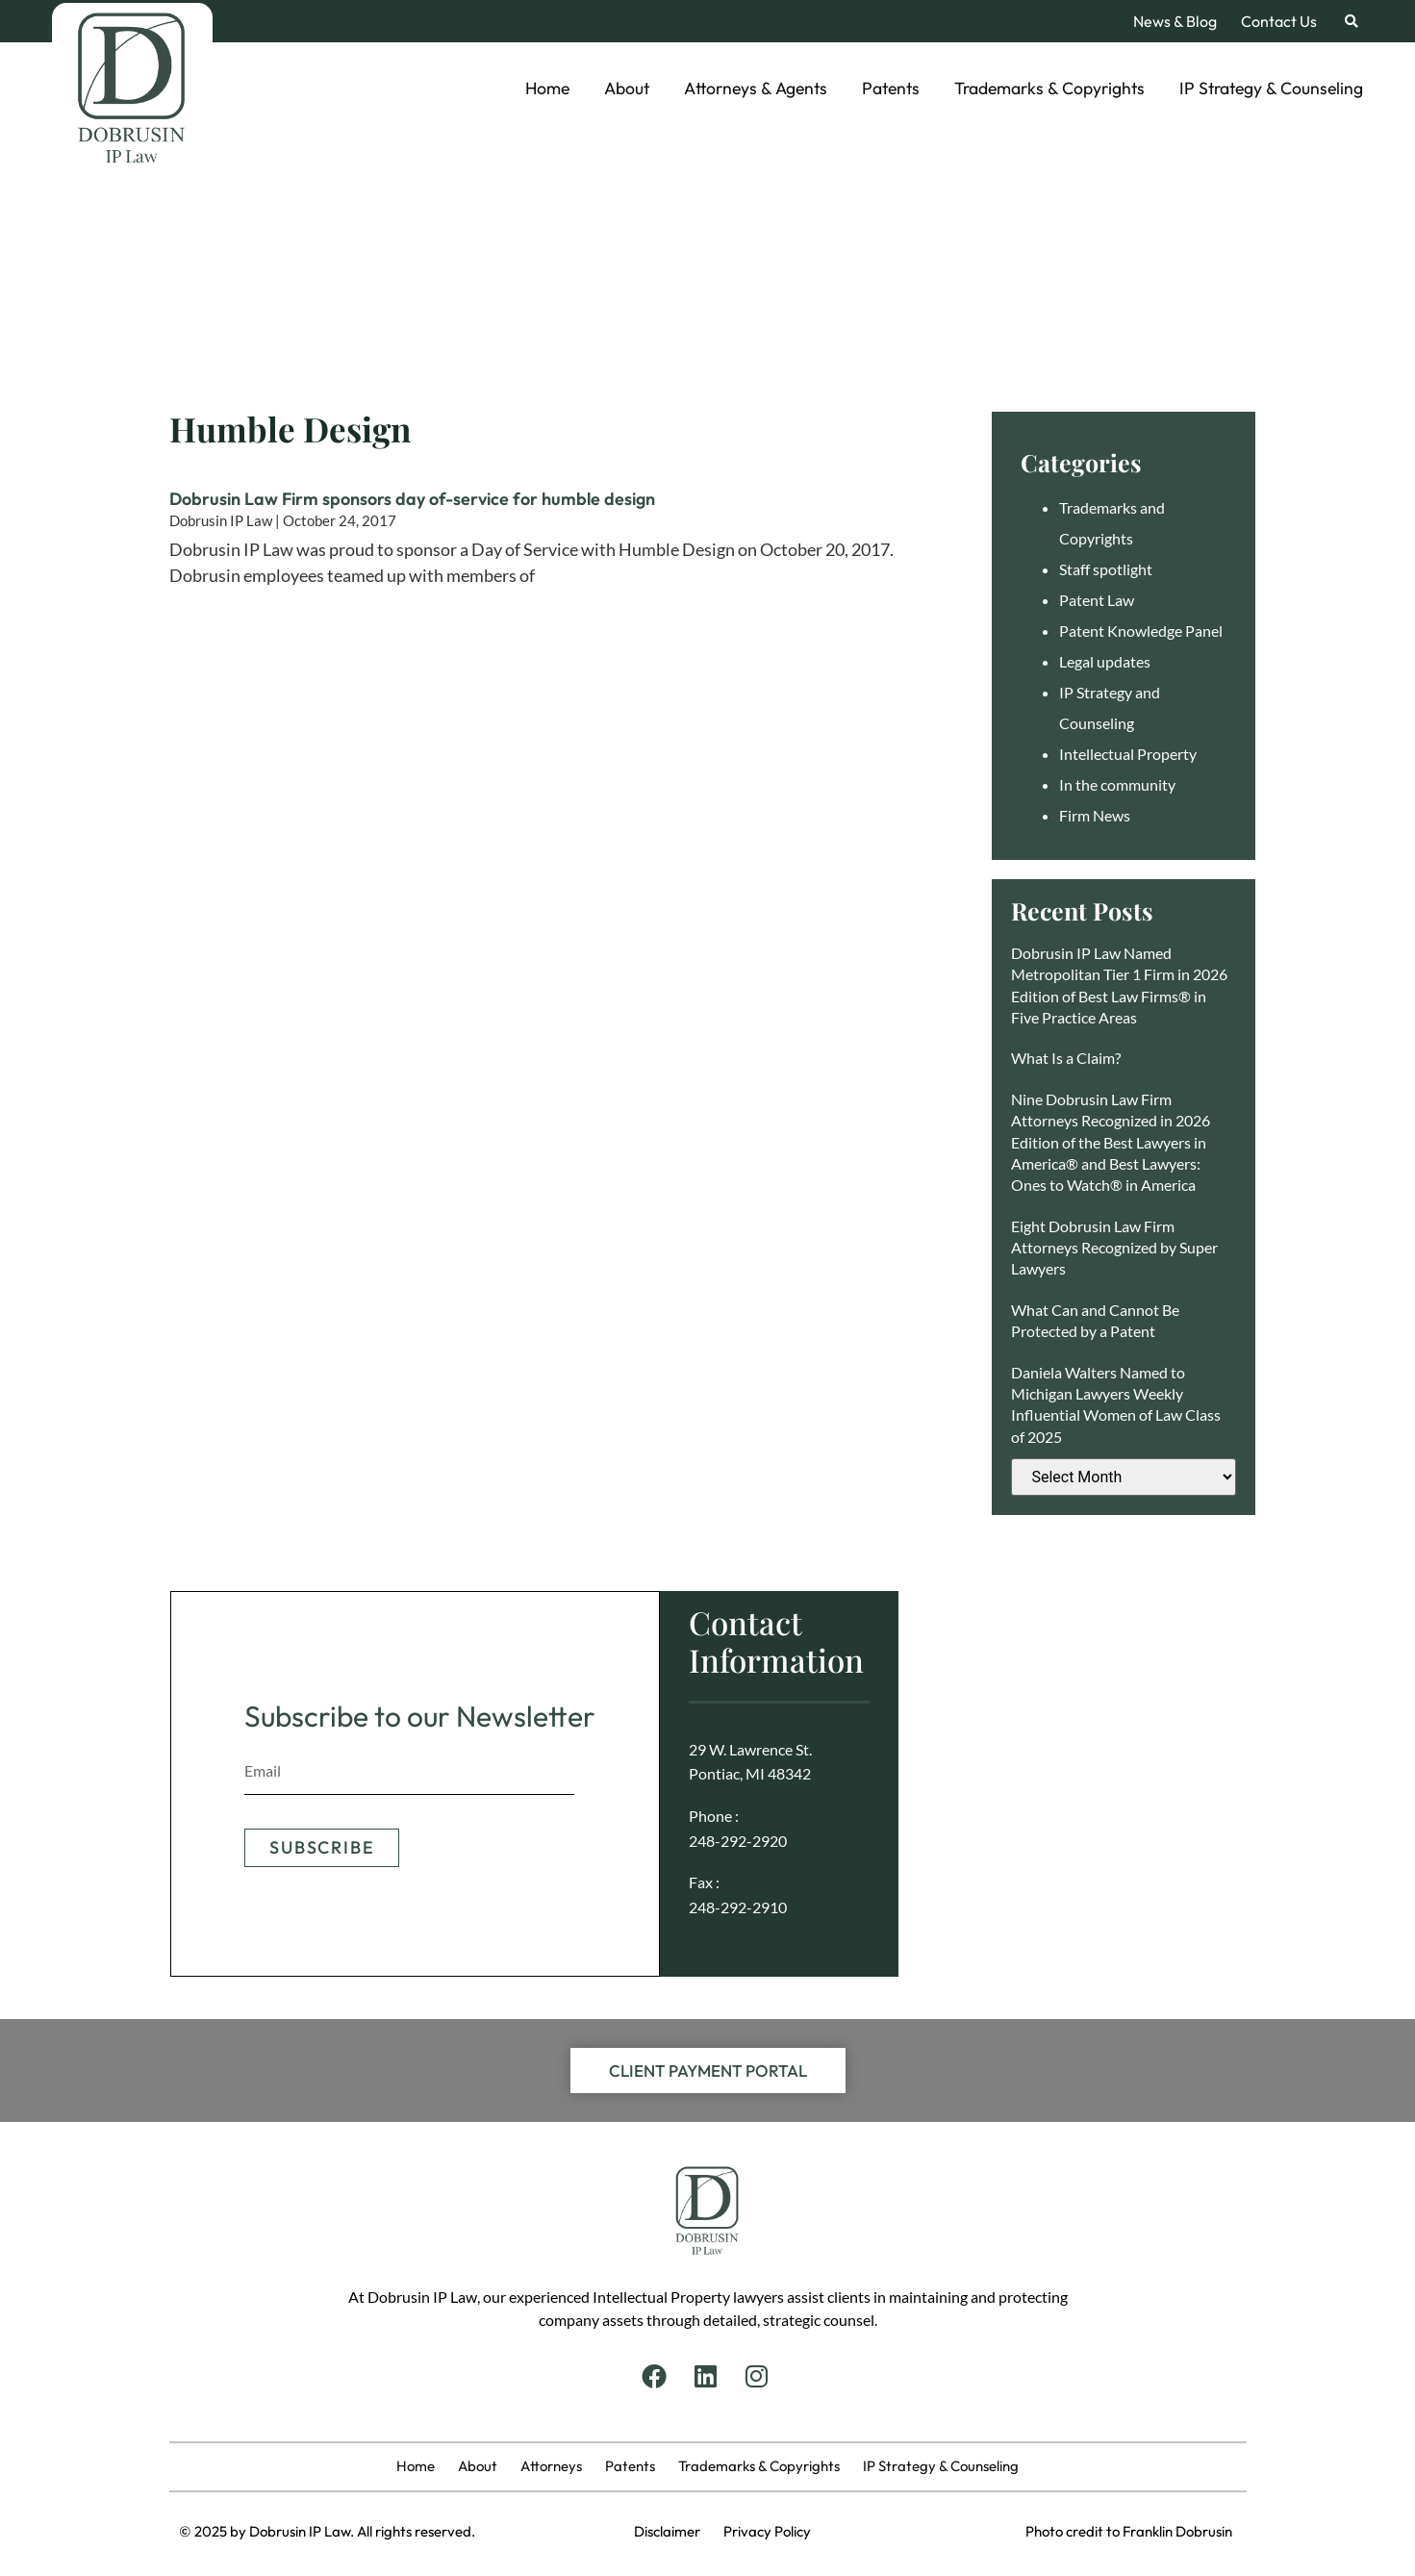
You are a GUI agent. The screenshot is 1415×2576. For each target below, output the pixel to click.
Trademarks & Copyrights (1049, 88)
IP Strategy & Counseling (1271, 88)
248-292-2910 (738, 1907)
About (626, 88)
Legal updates (1104, 661)
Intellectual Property (1128, 754)
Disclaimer (678, 2531)
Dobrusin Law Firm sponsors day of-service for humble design (412, 499)
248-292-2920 (738, 1840)
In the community (1117, 784)
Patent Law (1096, 600)
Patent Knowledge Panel (1141, 630)
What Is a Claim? (1066, 1057)
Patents (891, 88)
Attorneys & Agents (755, 88)
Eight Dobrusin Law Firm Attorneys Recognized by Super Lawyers (1114, 1247)
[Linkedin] (708, 2375)
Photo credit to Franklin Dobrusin (1128, 2531)
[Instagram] (759, 2375)
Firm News (1094, 815)
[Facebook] (656, 2375)
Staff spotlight (1105, 569)
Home (547, 88)
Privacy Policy (767, 2531)
